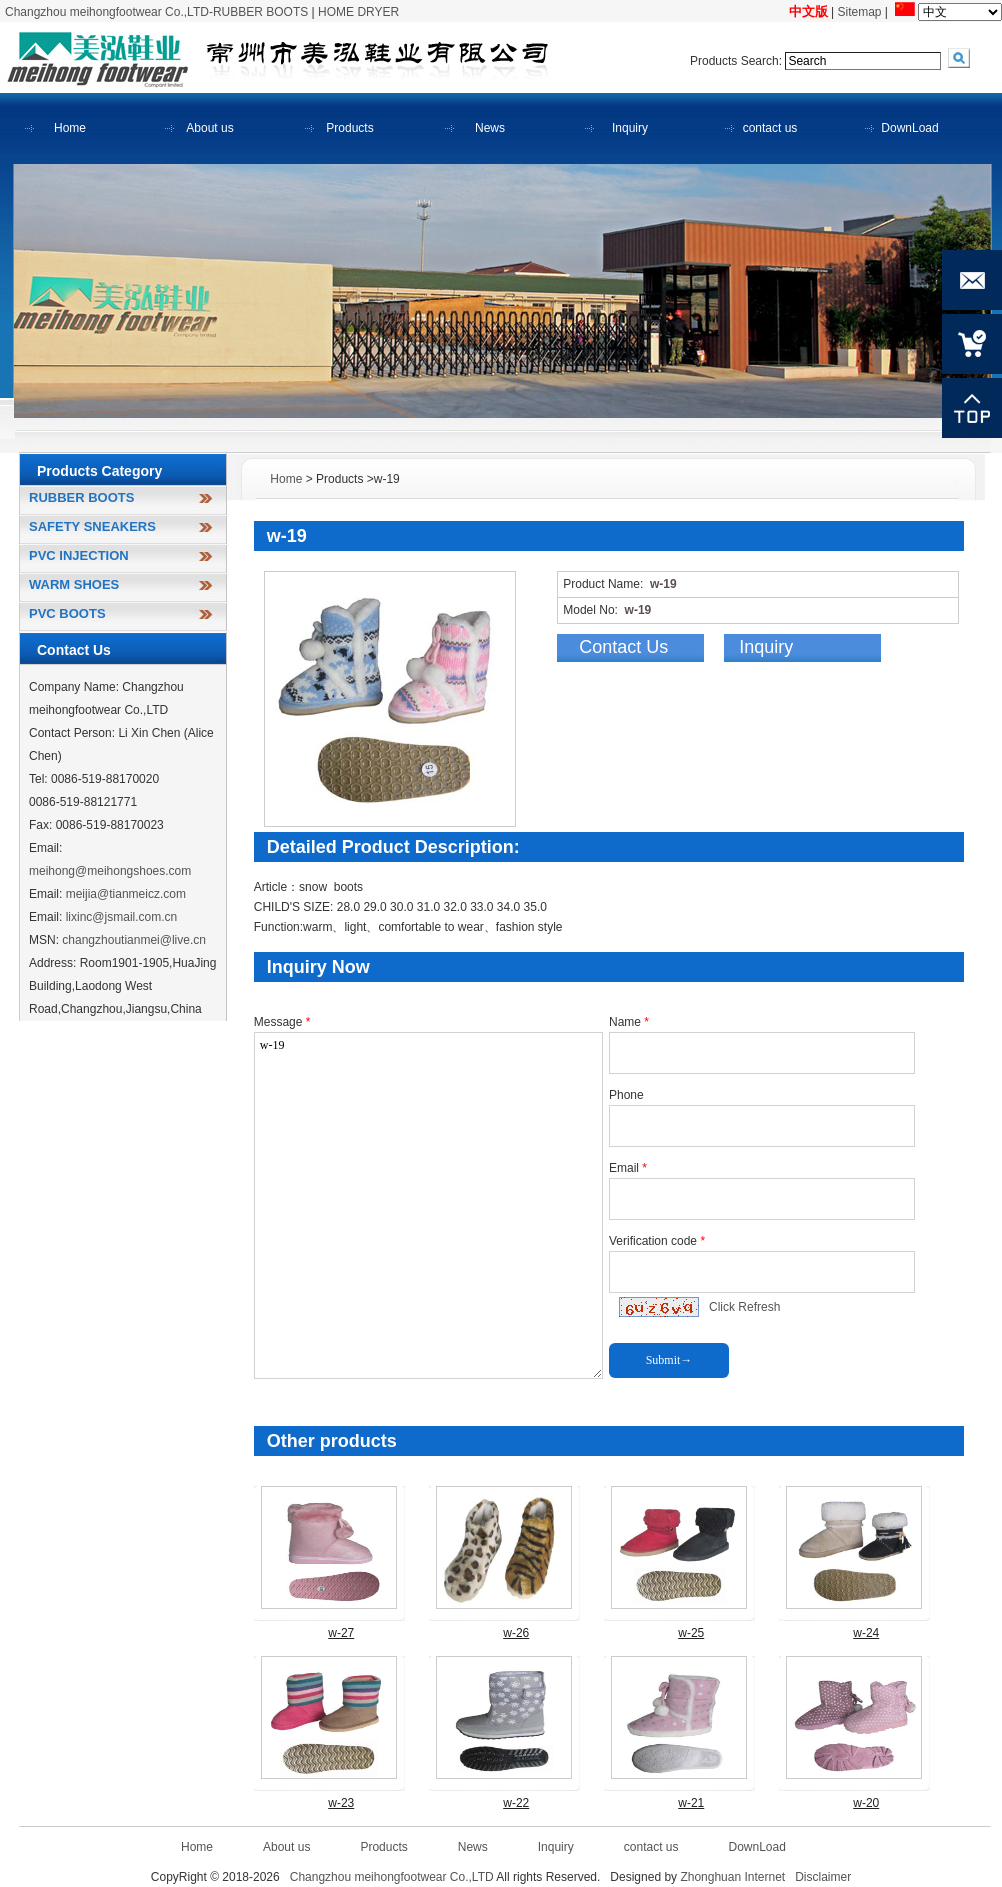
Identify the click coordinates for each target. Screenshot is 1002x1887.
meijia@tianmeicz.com (126, 894)
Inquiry (766, 647)
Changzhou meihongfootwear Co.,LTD (392, 1877)
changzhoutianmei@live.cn (134, 940)
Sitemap (860, 12)
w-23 (341, 1803)
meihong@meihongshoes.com (110, 871)
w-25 (691, 1633)
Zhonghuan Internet (732, 1877)
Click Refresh (744, 1307)
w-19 (428, 1205)
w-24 (866, 1633)
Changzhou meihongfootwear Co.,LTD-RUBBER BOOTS (156, 12)
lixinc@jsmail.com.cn (122, 917)
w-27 (341, 1633)
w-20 (866, 1803)
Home (286, 479)
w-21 (691, 1803)
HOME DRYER (358, 12)
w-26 (516, 1633)
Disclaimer (823, 1877)
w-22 (516, 1803)
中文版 (808, 11)
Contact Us (623, 647)
